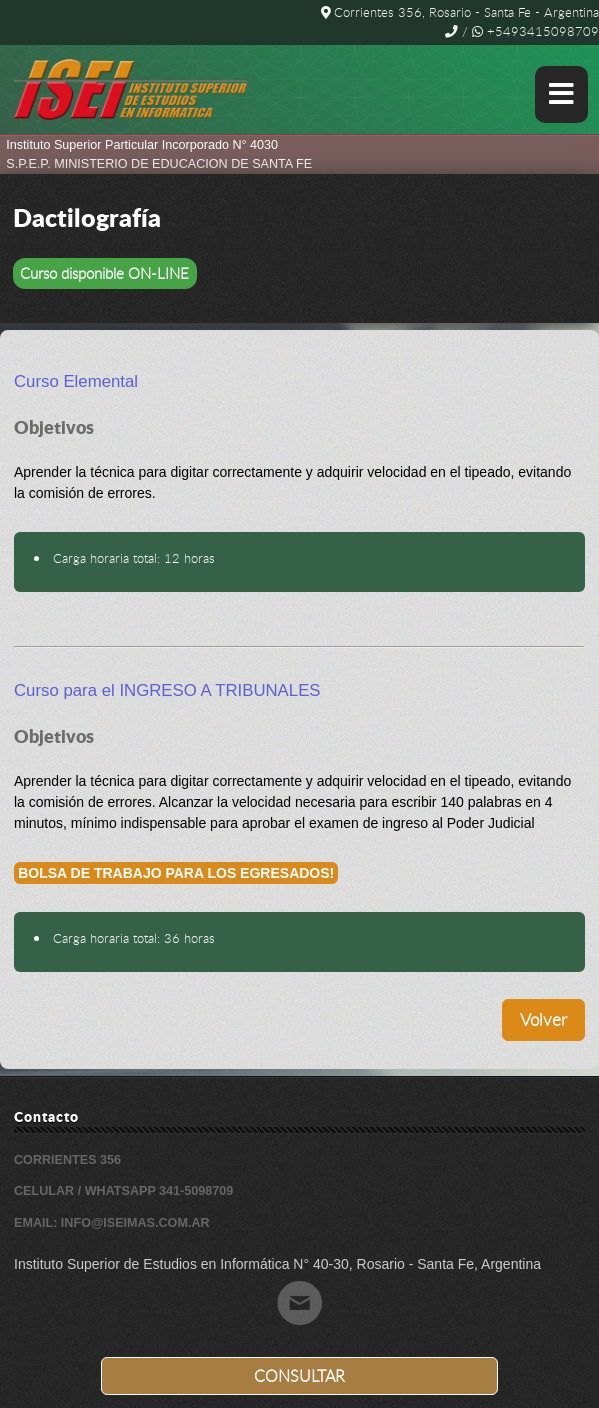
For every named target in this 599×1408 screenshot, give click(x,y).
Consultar (299, 1376)
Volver (543, 1019)
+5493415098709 (535, 31)
